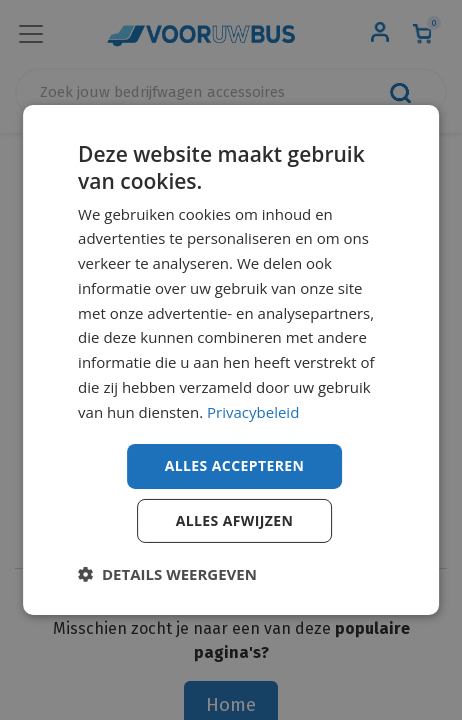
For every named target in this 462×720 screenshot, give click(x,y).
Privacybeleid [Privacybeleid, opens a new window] (253, 412)
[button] (167, 574)
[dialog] (231, 360)
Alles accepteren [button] (235, 465)
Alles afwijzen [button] (235, 520)
